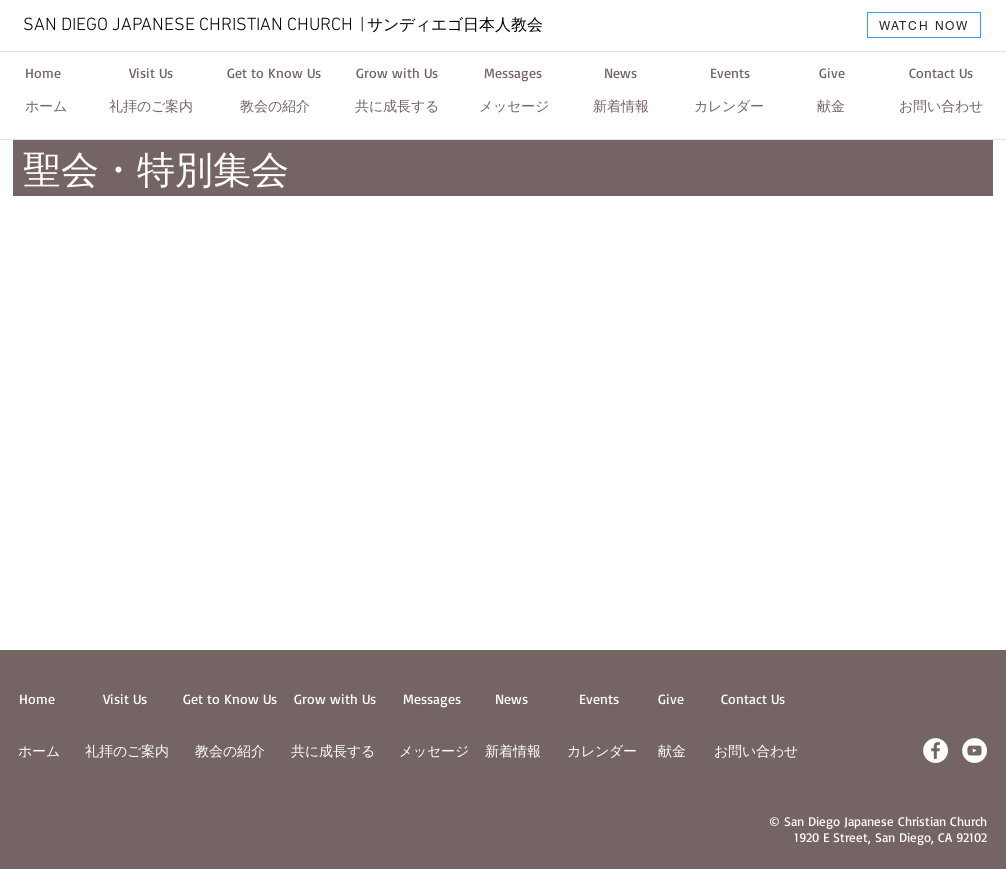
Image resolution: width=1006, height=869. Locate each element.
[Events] (730, 73)
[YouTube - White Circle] (974, 750)
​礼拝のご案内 (127, 750)
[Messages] (513, 73)
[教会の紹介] (275, 107)
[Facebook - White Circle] (935, 750)
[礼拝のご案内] (151, 107)
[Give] (831, 73)
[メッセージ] (514, 107)
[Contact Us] (940, 73)
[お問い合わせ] (941, 107)
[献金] (830, 107)
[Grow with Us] (397, 73)
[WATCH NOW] (924, 25)
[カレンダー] (728, 107)
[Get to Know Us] (274, 73)
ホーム (39, 750)
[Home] (43, 73)
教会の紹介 (230, 750)
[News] (620, 73)
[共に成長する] (397, 107)
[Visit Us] (150, 73)
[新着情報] (621, 107)
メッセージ (434, 750)
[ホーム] (46, 107)
